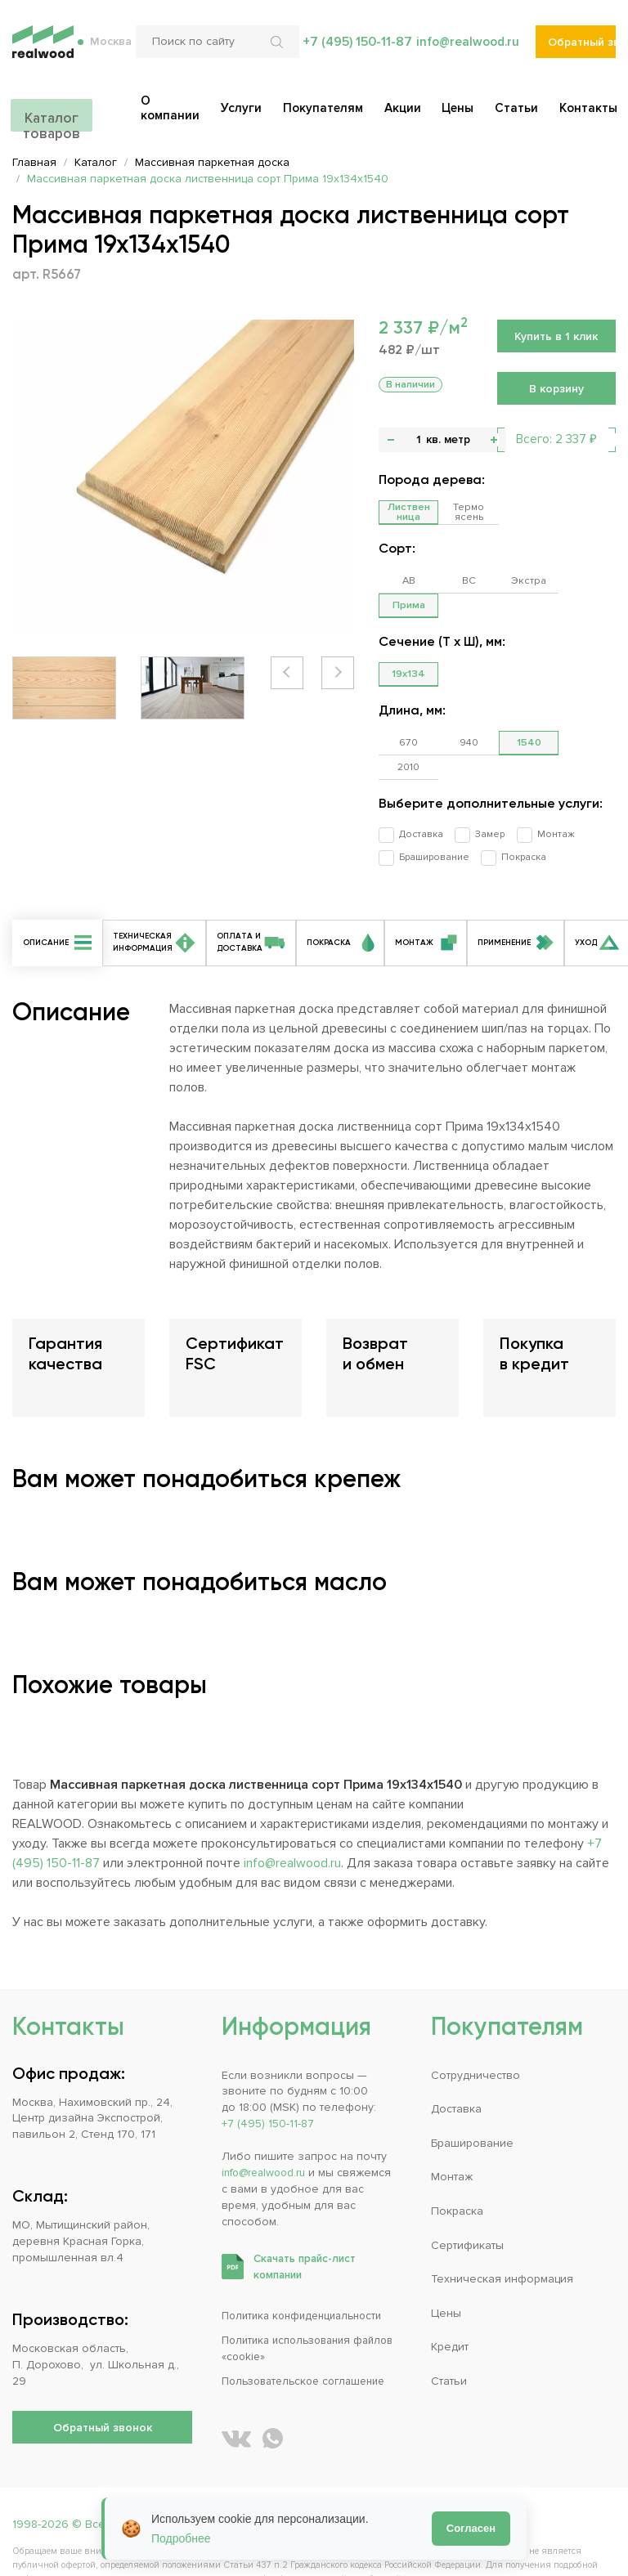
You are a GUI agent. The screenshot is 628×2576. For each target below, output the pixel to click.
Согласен (471, 2528)
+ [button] (494, 440)
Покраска (514, 807)
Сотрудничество (475, 2027)
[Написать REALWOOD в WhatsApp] (273, 2391)
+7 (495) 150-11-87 (354, 49)
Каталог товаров (51, 116)
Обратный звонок (582, 49)
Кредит (450, 2299)
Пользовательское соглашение (310, 2333)
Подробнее (181, 2538)
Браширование (429, 807)
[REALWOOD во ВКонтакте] (236, 2391)
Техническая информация (502, 2231)
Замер (481, 785)
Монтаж (542, 785)
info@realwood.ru (466, 49)
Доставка (416, 785)
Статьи (449, 2333)
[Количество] (418, 440)
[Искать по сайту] (276, 49)
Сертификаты (467, 2197)
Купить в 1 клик (556, 336)
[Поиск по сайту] (215, 49)
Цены (446, 2265)
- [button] (391, 440)
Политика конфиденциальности (308, 2268)
